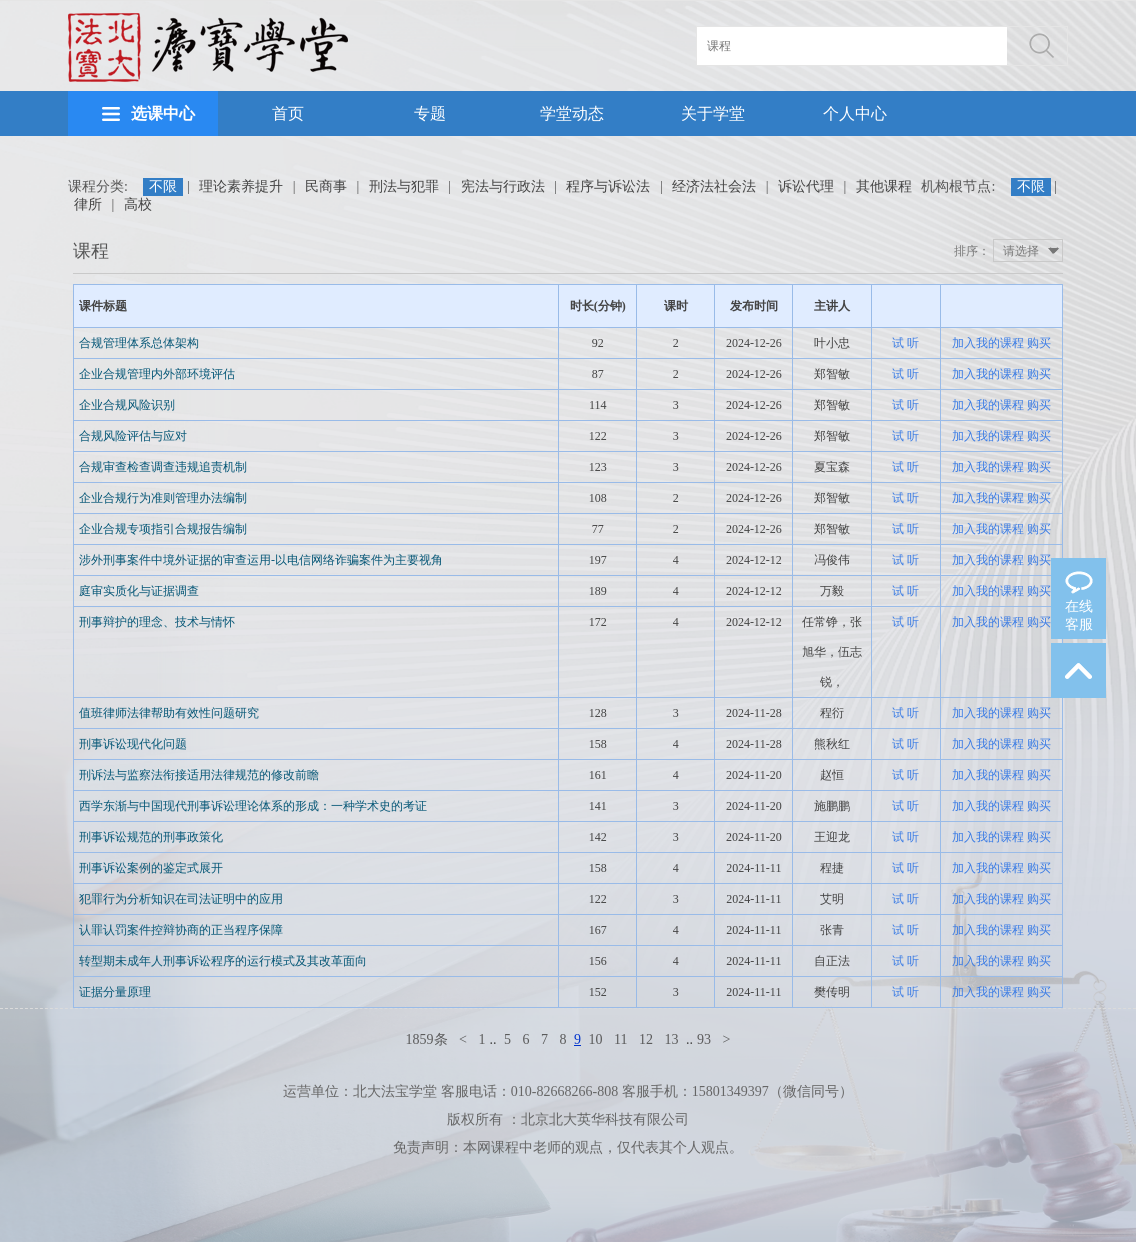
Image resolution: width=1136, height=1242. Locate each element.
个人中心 (855, 113)
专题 (430, 113)
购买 (1039, 343)
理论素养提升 (241, 186)
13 (671, 1039)
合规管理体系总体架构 (139, 343)
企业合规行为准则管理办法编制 (163, 498)
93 (704, 1039)
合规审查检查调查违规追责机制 (163, 467)
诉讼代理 (806, 186)
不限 (163, 186)
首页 (288, 113)
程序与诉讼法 (608, 186)
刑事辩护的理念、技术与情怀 (157, 622)
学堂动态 (572, 113)
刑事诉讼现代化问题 (133, 744)
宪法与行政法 (503, 186)
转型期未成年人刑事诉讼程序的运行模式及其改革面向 (223, 961)
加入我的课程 (988, 343)
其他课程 (884, 186)
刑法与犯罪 (404, 186)
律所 (88, 204)
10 (596, 1039)
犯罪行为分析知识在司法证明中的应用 (181, 899)
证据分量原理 (115, 992)
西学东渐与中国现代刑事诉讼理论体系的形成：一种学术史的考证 (253, 806)
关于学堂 (713, 113)
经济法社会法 (714, 186)
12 (646, 1039)
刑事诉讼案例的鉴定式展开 (151, 868)
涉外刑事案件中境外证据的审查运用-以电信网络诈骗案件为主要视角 (261, 560)
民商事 (326, 186)
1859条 (427, 1039)
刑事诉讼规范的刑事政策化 (151, 837)
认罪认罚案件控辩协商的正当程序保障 (181, 930)
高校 (138, 204)
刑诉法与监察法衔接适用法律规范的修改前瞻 (199, 775)
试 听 (905, 343)
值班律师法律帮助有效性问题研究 (169, 713)
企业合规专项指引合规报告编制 (163, 529)
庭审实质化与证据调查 (139, 591)
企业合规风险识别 (127, 405)
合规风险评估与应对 (133, 436)
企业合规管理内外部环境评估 (157, 374)
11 (620, 1039)
